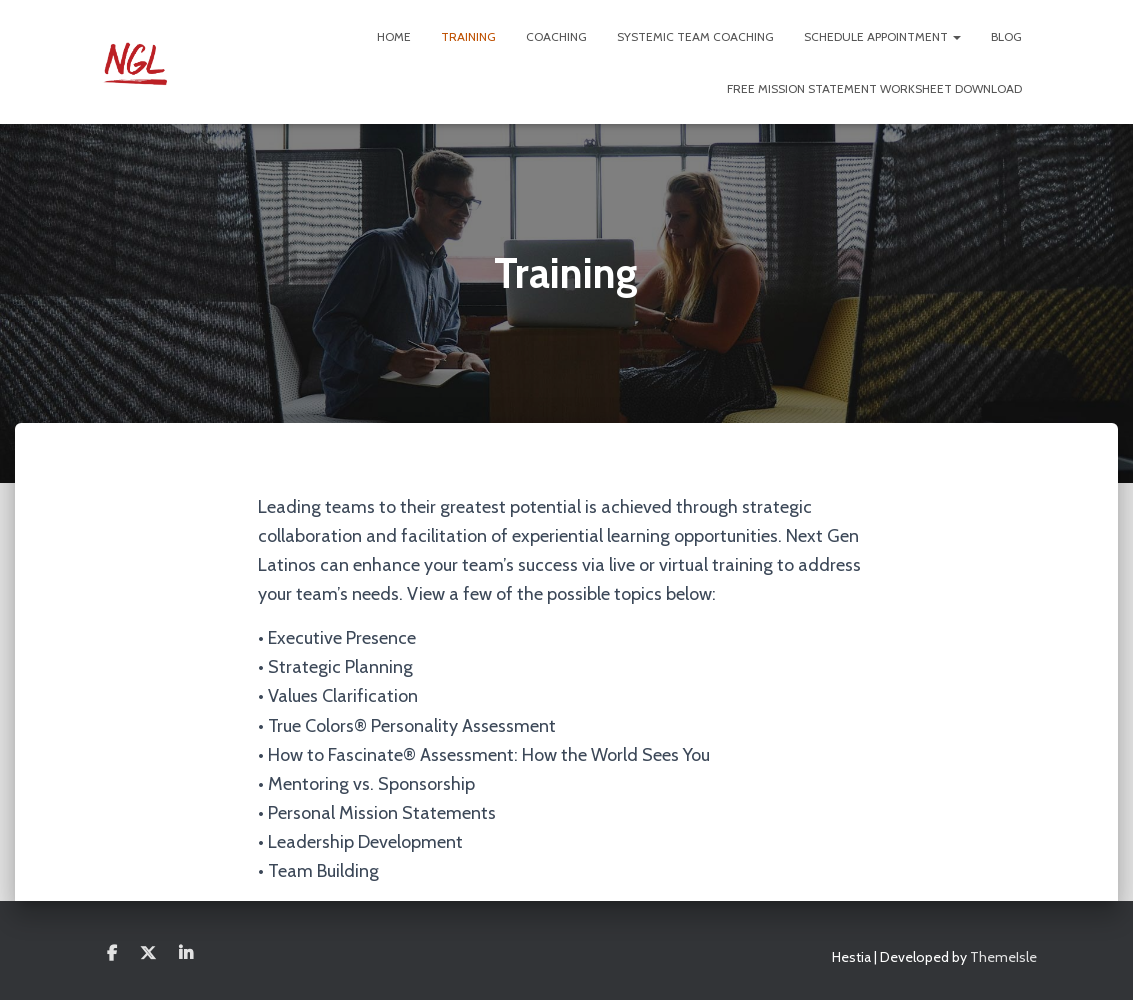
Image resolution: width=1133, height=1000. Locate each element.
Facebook (112, 954)
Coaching (556, 36)
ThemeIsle (1003, 957)
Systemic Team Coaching (695, 36)
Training (468, 36)
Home (394, 36)
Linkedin (186, 954)
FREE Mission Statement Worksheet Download (874, 88)
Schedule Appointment (882, 36)
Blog (1006, 36)
